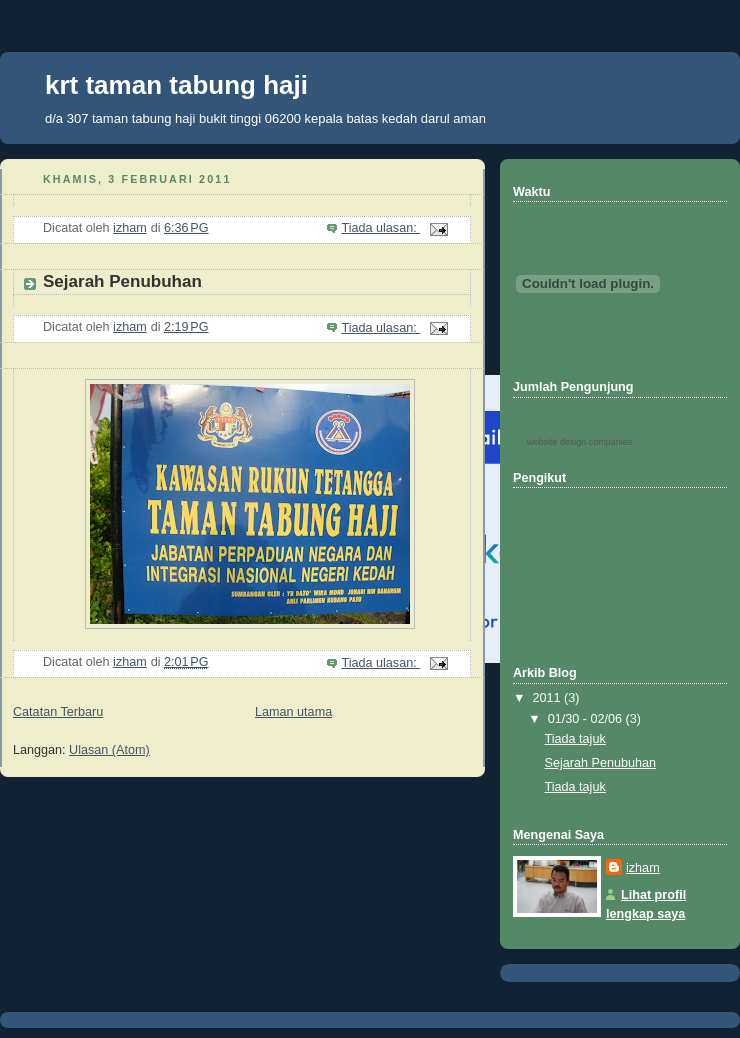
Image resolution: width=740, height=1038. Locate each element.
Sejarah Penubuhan (122, 281)
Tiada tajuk (575, 739)
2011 (549, 698)
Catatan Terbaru (58, 712)
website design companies (580, 442)
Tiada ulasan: (380, 228)
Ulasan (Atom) (109, 750)
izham (643, 868)
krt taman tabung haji (176, 85)
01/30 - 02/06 (587, 719)
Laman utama (293, 712)
